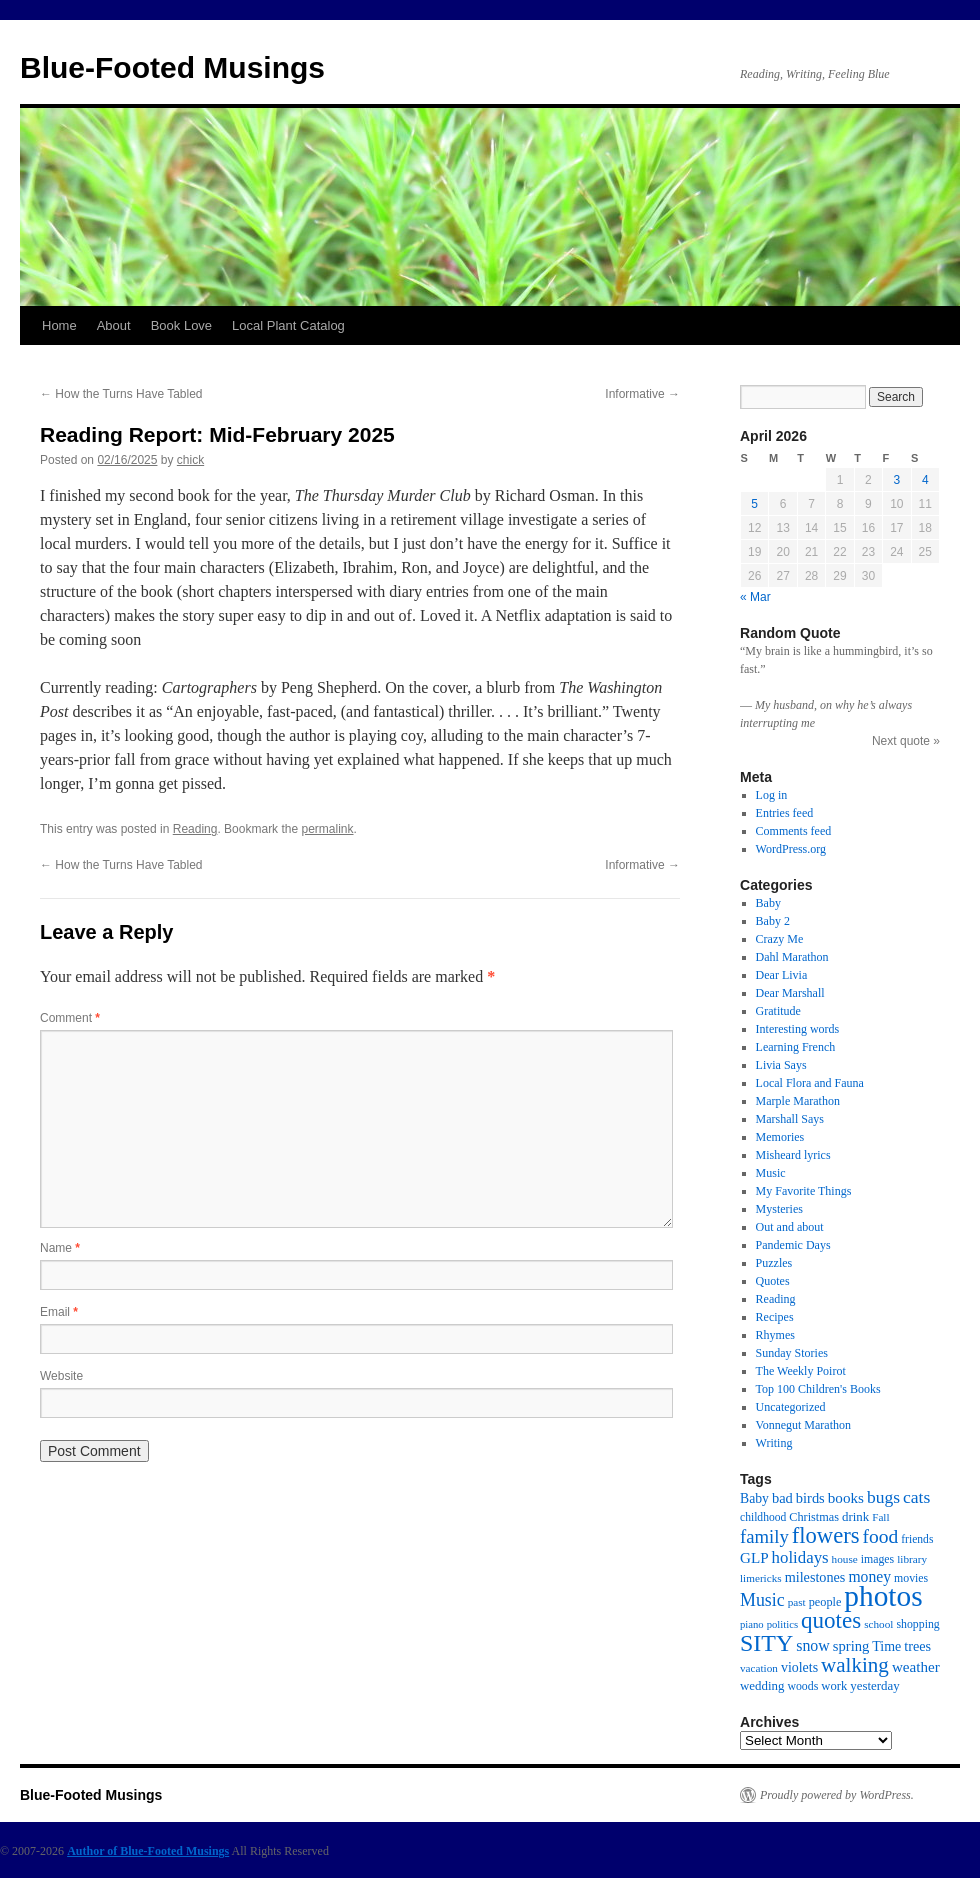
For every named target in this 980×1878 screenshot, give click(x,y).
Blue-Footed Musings (172, 67)
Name (60, 1248)
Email (59, 1312)
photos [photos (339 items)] (883, 1596)
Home (59, 325)
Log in (772, 795)
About (114, 325)
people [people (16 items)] (825, 1602)
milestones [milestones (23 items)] (815, 1577)
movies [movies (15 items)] (911, 1578)
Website (61, 1376)
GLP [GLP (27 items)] (754, 1558)
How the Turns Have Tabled (121, 394)
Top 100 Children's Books (818, 1389)
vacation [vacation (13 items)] (759, 1668)
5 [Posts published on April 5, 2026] (754, 504)
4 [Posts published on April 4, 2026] (925, 480)
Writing (774, 1443)
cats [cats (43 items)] (916, 1497)
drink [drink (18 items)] (855, 1517)
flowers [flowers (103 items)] (826, 1535)
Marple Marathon (798, 1101)
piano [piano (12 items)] (752, 1624)
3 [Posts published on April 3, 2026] (896, 480)
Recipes (775, 1317)
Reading (195, 829)
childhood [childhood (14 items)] (763, 1517)
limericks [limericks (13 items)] (761, 1578)
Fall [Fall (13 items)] (880, 1517)
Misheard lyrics (793, 1155)
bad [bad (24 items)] (782, 1498)
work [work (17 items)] (834, 1686)
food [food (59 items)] (881, 1536)
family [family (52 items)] (764, 1536)
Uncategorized (791, 1407)
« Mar (755, 597)
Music (771, 1173)
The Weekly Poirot (801, 1371)
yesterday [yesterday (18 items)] (874, 1686)
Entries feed (785, 813)
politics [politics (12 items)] (782, 1624)
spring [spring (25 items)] (851, 1646)
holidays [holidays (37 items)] (800, 1557)
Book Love (181, 325)
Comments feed (794, 831)
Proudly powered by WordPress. (837, 1795)
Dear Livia (782, 975)
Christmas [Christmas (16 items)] (814, 1517)
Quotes (773, 1281)
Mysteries (779, 1209)
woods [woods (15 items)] (802, 1686)
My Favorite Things (804, 1191)
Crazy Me (780, 939)
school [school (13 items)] (878, 1624)
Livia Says (781, 1065)
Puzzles (774, 1263)
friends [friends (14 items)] (917, 1539)
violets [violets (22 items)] (799, 1667)
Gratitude (778, 1011)
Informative (642, 394)
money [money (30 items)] (869, 1576)
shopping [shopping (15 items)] (917, 1624)
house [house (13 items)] (845, 1559)
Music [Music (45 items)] (762, 1600)
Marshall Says (790, 1119)
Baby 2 (773, 921)
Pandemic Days (793, 1245)
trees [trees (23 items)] (917, 1646)
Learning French (796, 1047)
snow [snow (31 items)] (813, 1645)
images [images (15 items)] (878, 1559)
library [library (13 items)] (912, 1559)
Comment (70, 1018)
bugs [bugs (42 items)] (883, 1497)
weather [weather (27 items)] (916, 1667)
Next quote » (906, 741)
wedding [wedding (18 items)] (762, 1686)
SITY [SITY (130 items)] (766, 1643)
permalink (327, 829)
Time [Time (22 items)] (886, 1646)
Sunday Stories (792, 1353)
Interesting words (798, 1029)
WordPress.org (791, 849)
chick (190, 460)
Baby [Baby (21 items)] (754, 1498)
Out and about (790, 1227)
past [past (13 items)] (797, 1602)
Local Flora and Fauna (810, 1083)
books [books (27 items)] (846, 1498)
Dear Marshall (790, 993)
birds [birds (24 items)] (810, 1498)
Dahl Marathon (792, 957)
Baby (768, 903)
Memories (780, 1137)
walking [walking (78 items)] (855, 1665)
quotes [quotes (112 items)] (831, 1620)
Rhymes (775, 1335)
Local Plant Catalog (288, 325)
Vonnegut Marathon (803, 1425)
